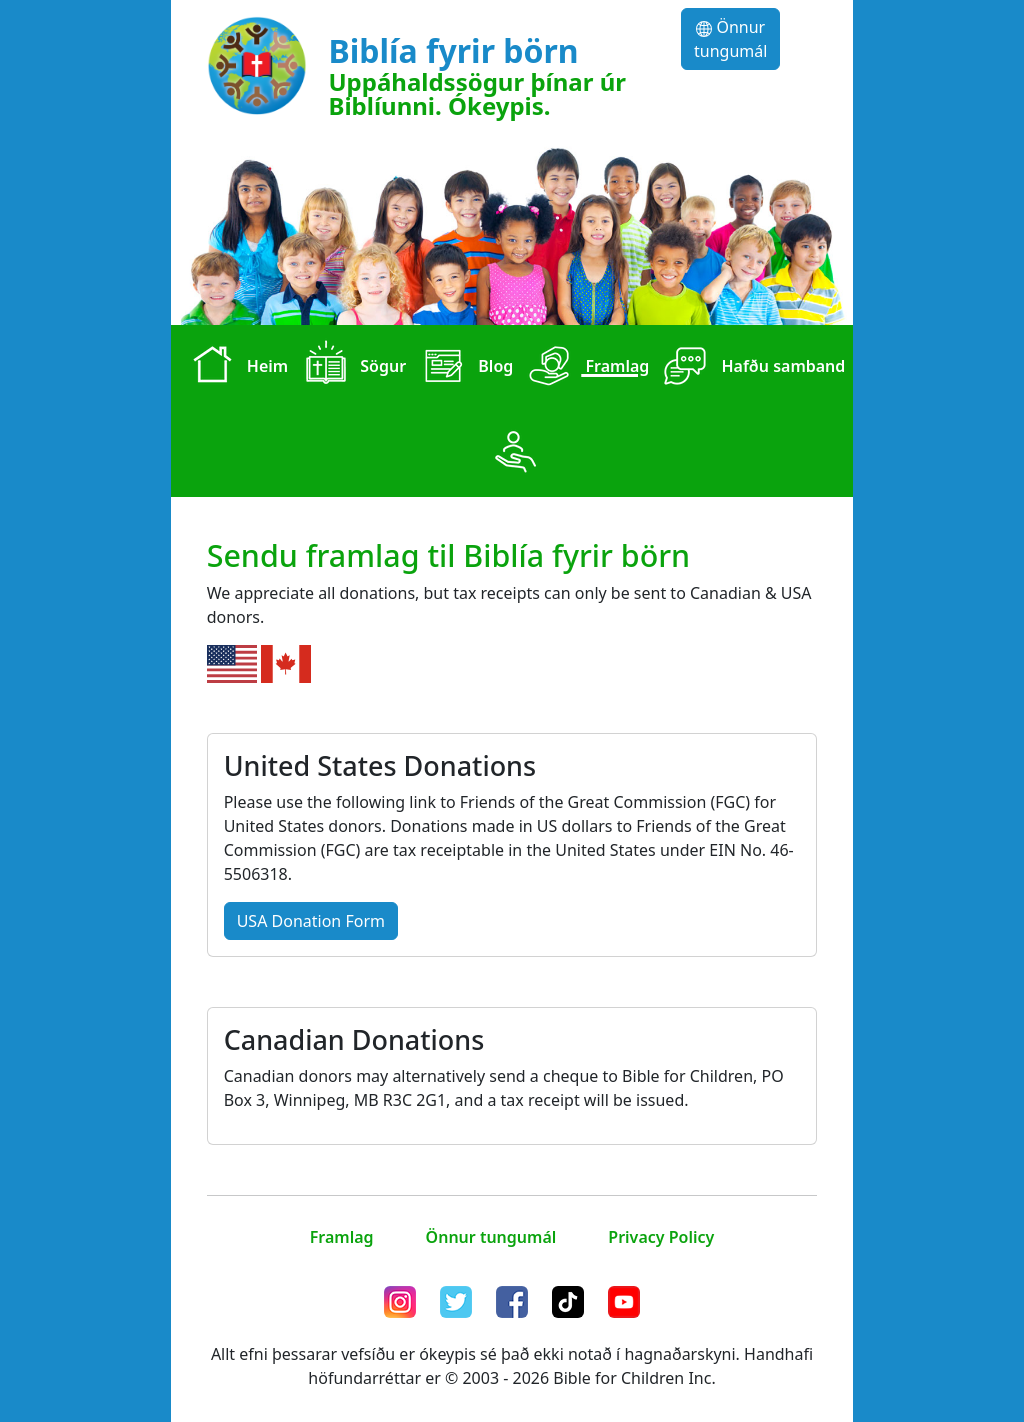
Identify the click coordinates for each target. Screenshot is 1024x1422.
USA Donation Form (311, 921)
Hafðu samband (751, 368)
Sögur (351, 368)
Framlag (585, 368)
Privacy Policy (661, 1237)
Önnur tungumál (730, 39)
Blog (463, 368)
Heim (236, 368)
